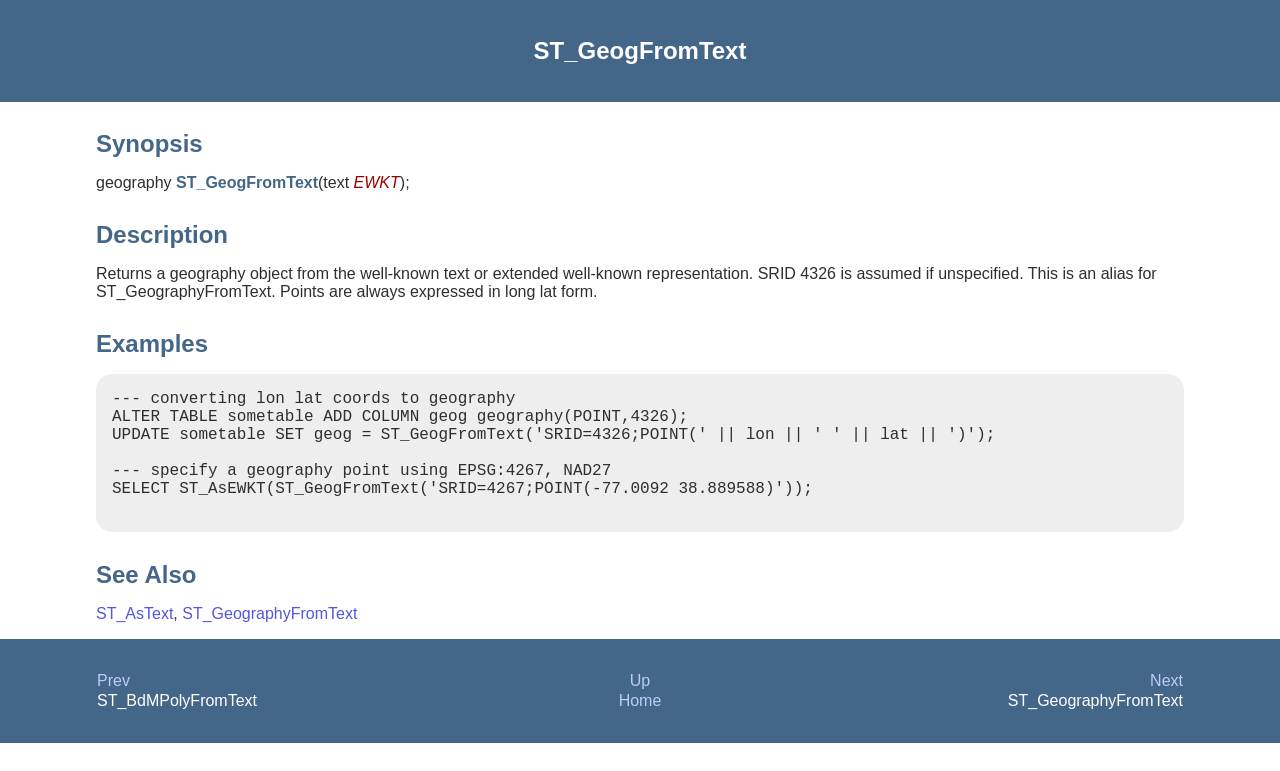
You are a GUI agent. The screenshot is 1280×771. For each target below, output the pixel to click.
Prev (113, 708)
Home (640, 728)
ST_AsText (134, 641)
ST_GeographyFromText (269, 641)
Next (1166, 708)
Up (640, 708)
